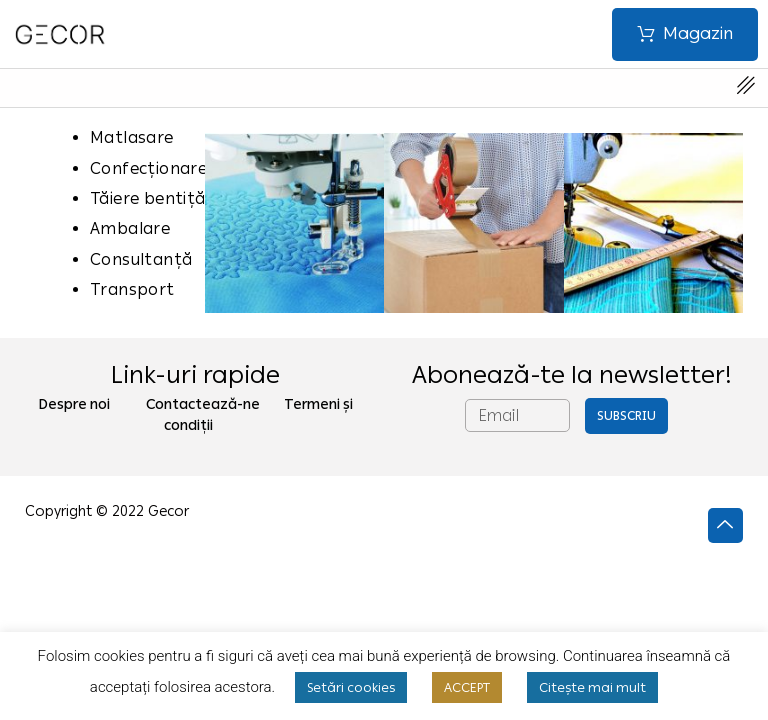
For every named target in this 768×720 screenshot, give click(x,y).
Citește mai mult (592, 687)
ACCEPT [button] (467, 687)
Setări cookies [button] (351, 687)
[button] (685, 34)
